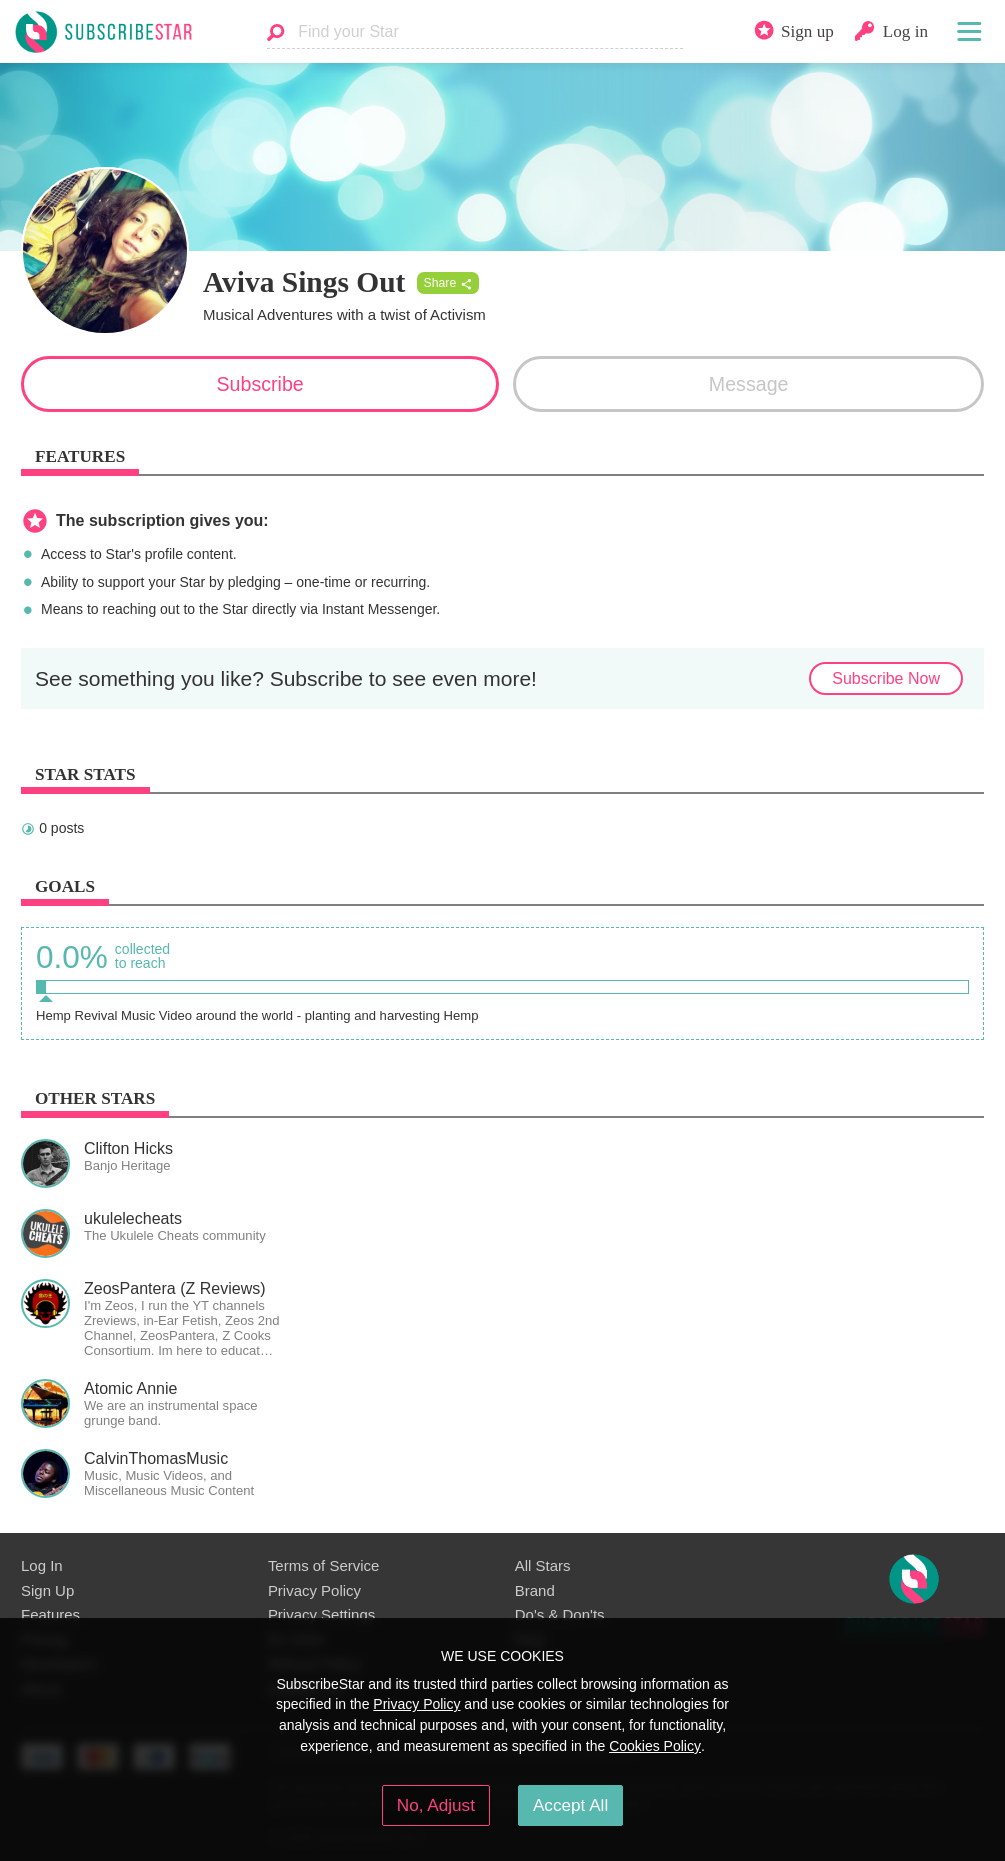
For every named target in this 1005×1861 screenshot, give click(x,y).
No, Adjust (436, 1805)
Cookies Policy (655, 1746)
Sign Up (47, 1590)
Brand (535, 1590)
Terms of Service (323, 1565)
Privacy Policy (314, 1590)
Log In (42, 1565)
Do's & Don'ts (560, 1614)
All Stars (543, 1565)
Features (50, 1614)
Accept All (570, 1805)
